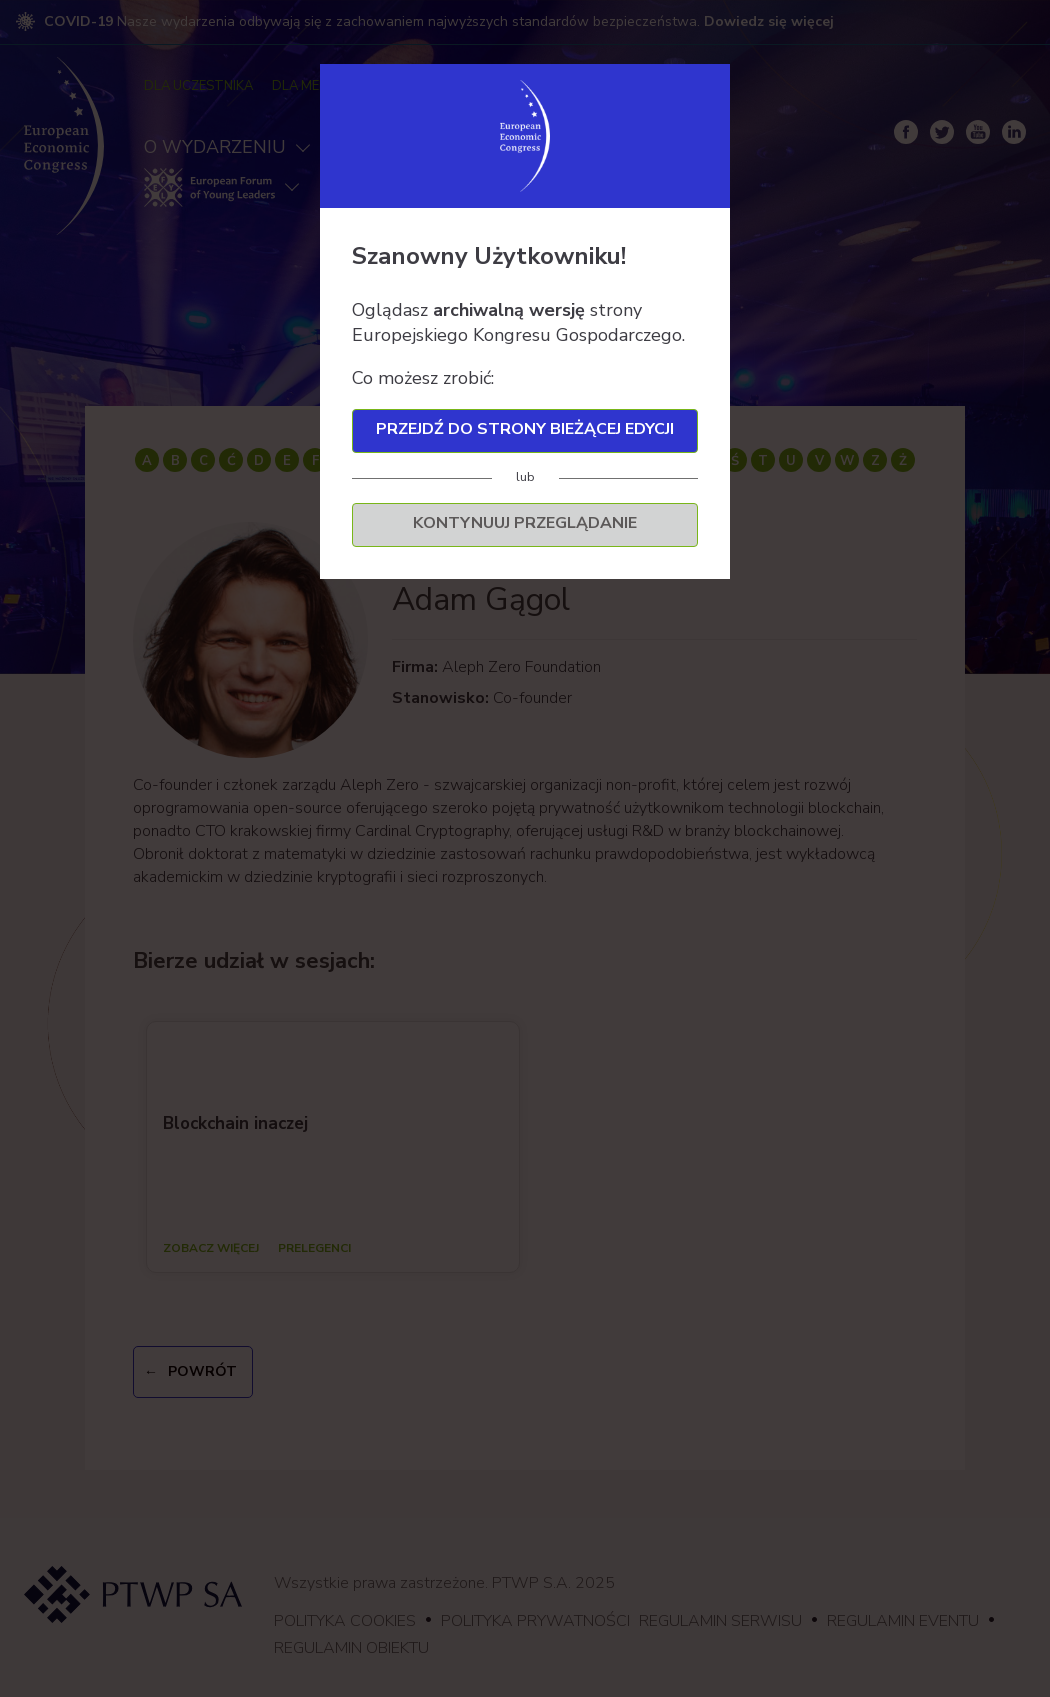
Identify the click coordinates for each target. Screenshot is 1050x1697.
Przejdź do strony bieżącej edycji (525, 429)
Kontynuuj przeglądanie (525, 523)
